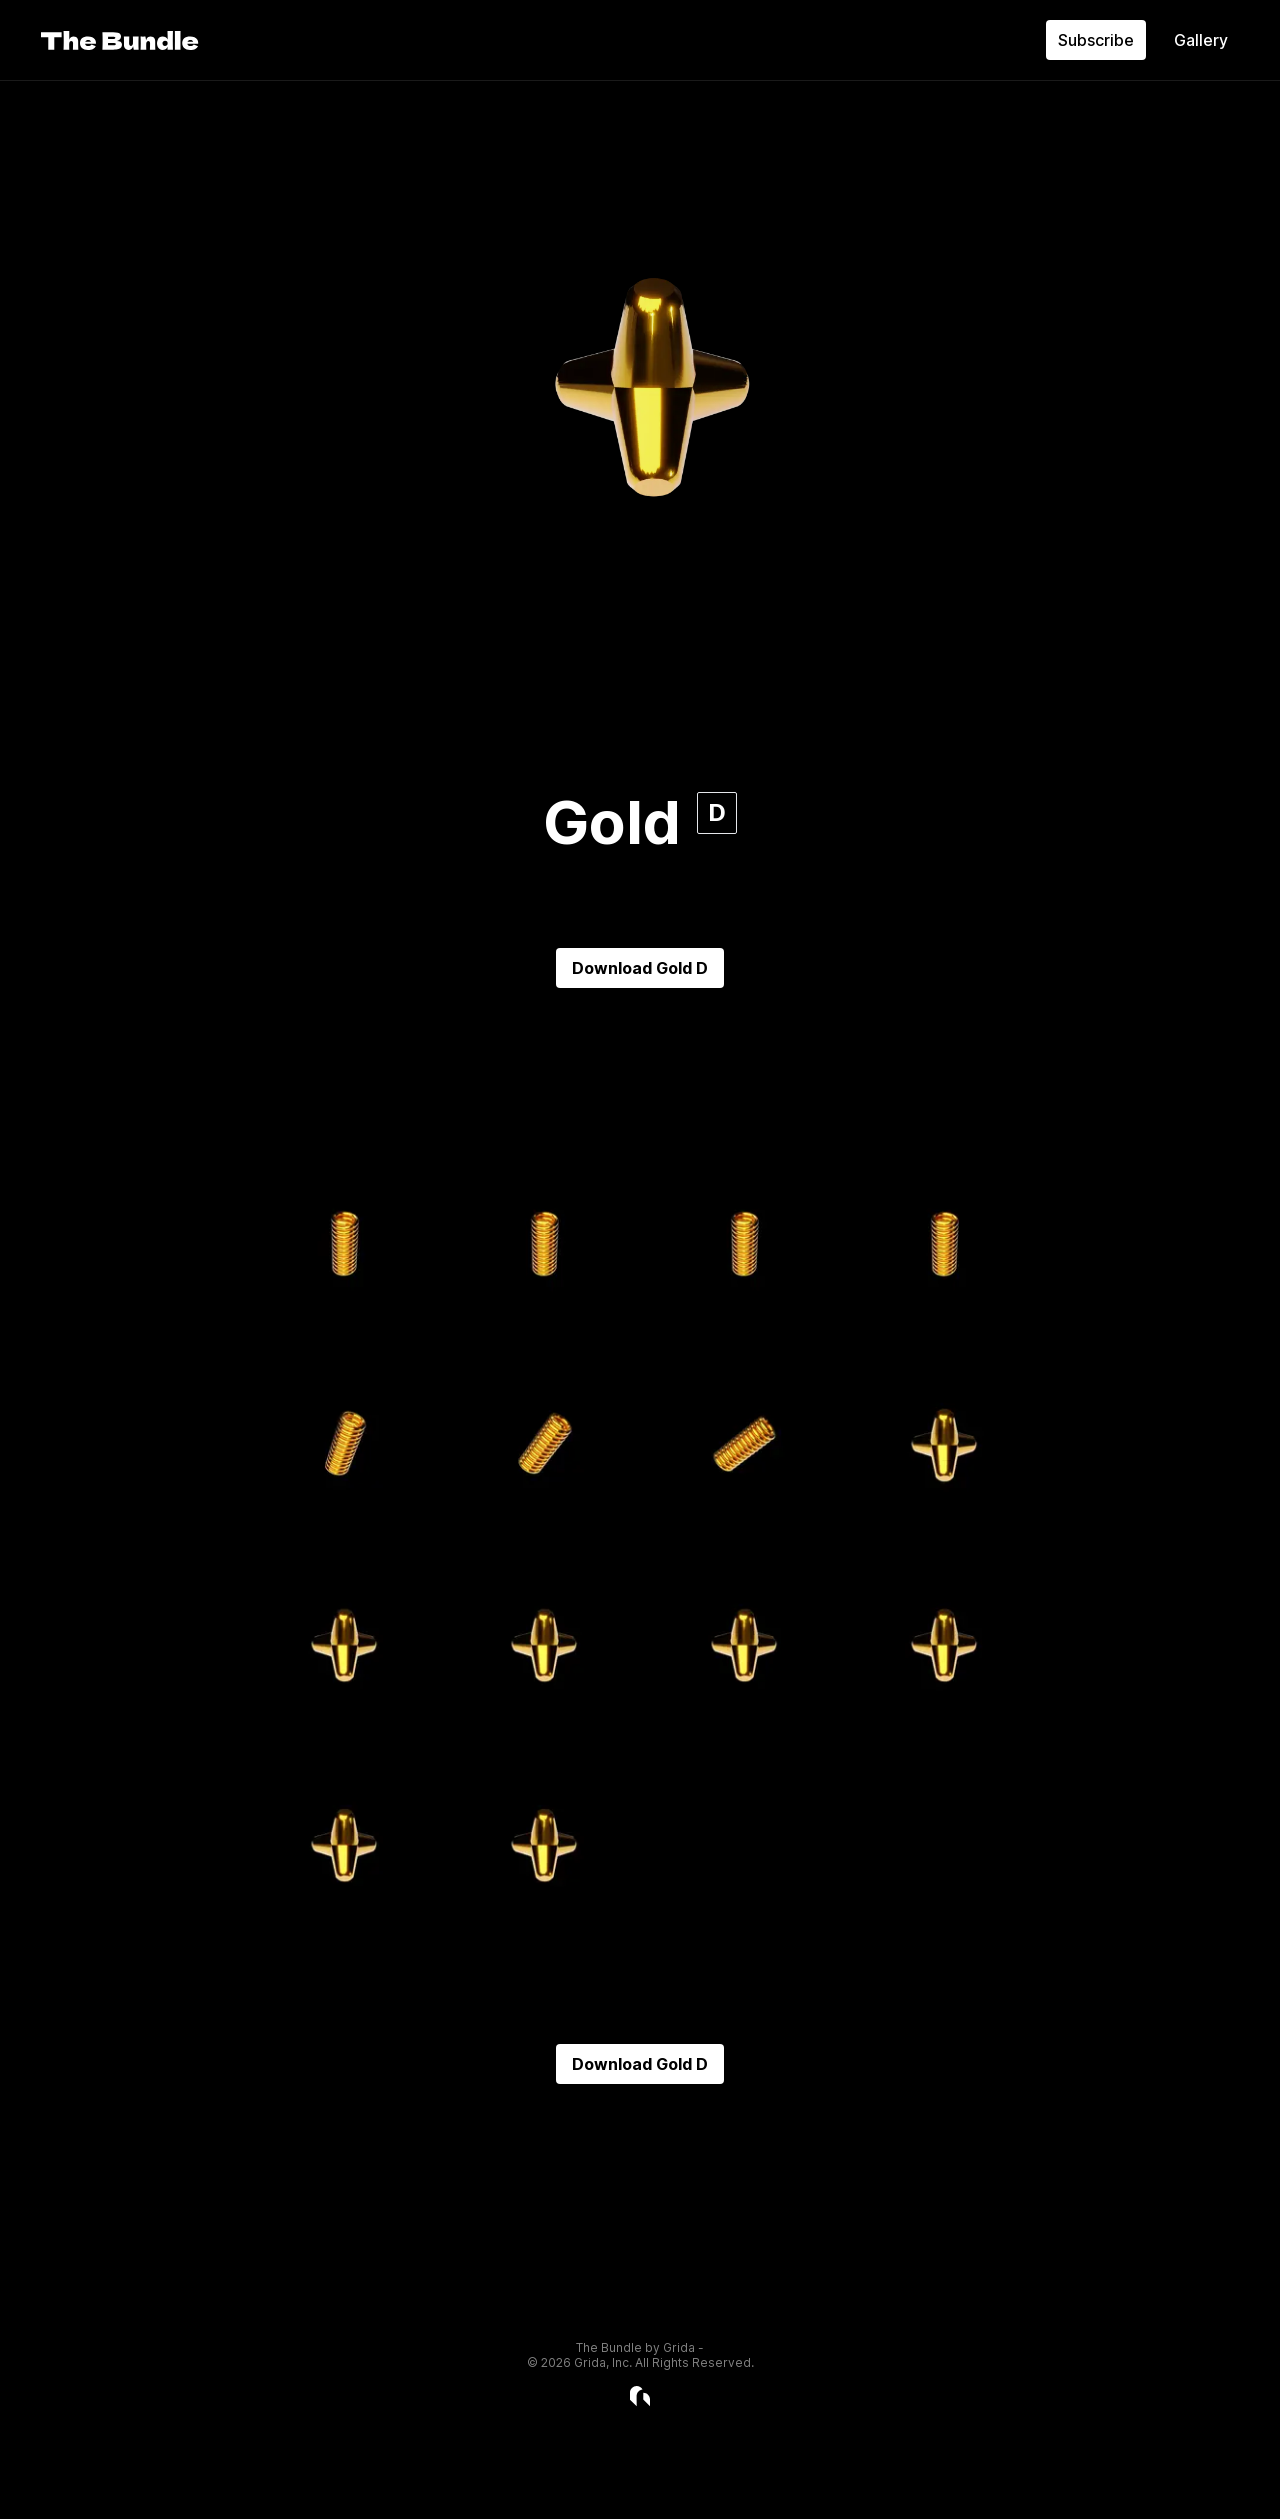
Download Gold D (640, 968)
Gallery (1201, 40)
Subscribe (1096, 40)
